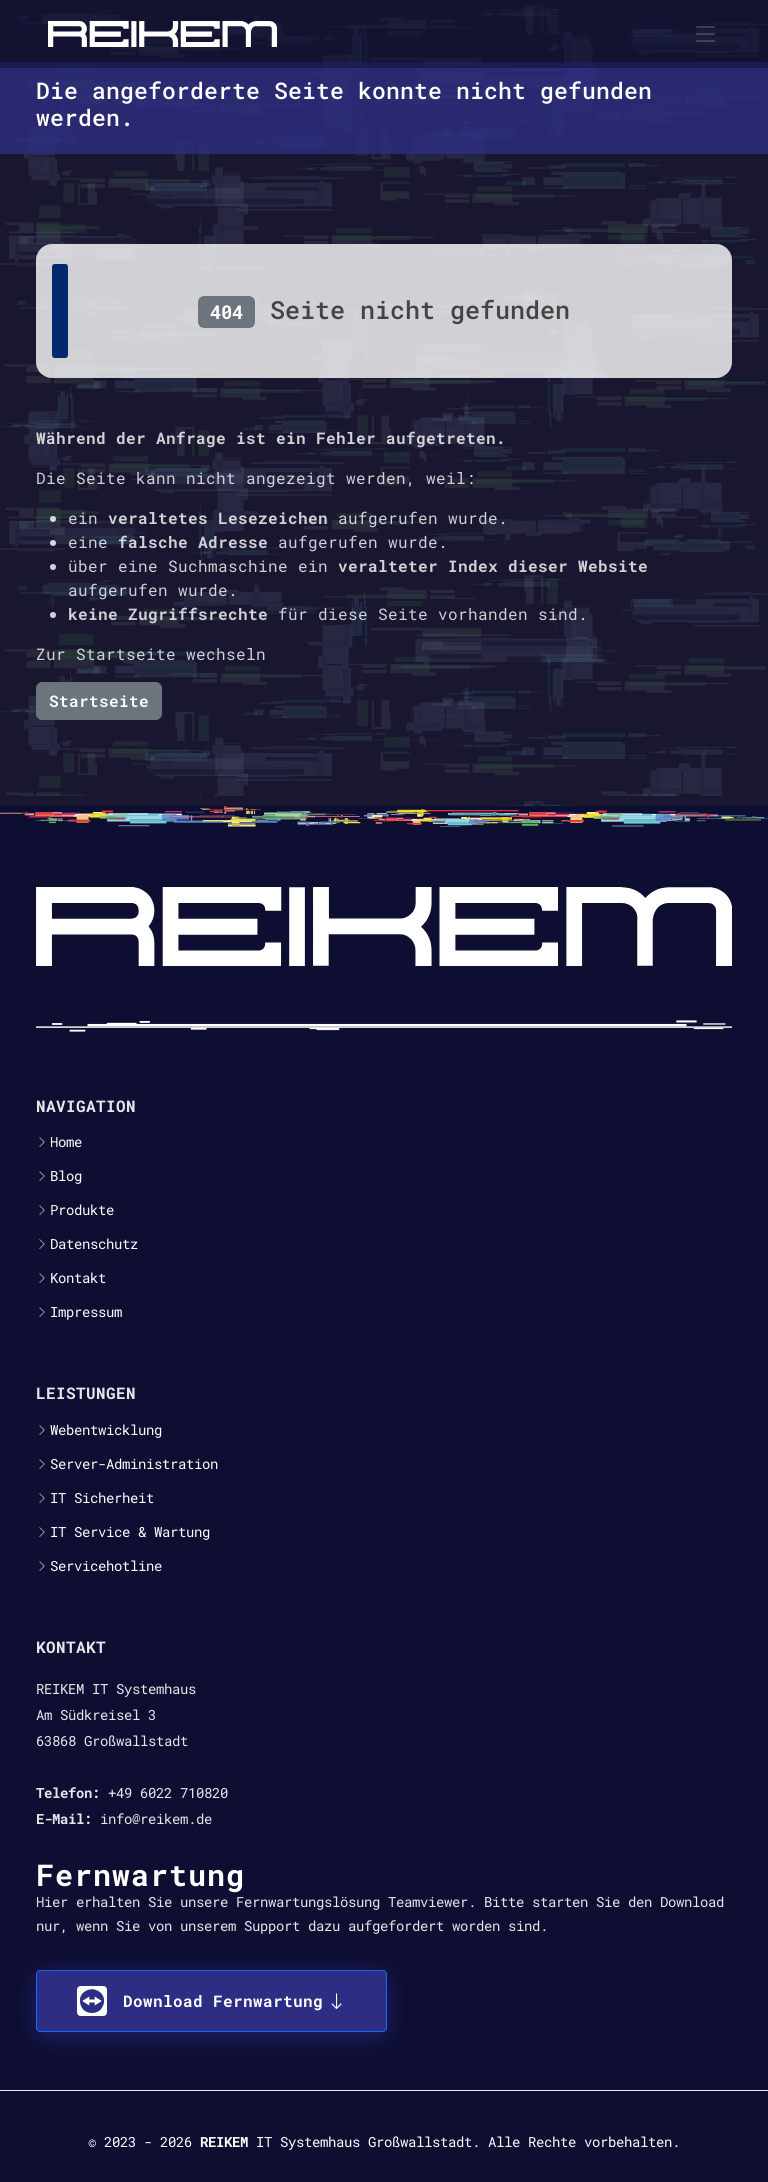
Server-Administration (134, 1464)
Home (66, 1142)
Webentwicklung (106, 1430)
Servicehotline (106, 1566)
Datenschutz (94, 1244)
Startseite (99, 700)
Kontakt (78, 1278)
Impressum (86, 1312)
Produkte (82, 1210)
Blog (66, 1176)
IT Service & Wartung (130, 1532)
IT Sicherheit (102, 1498)
